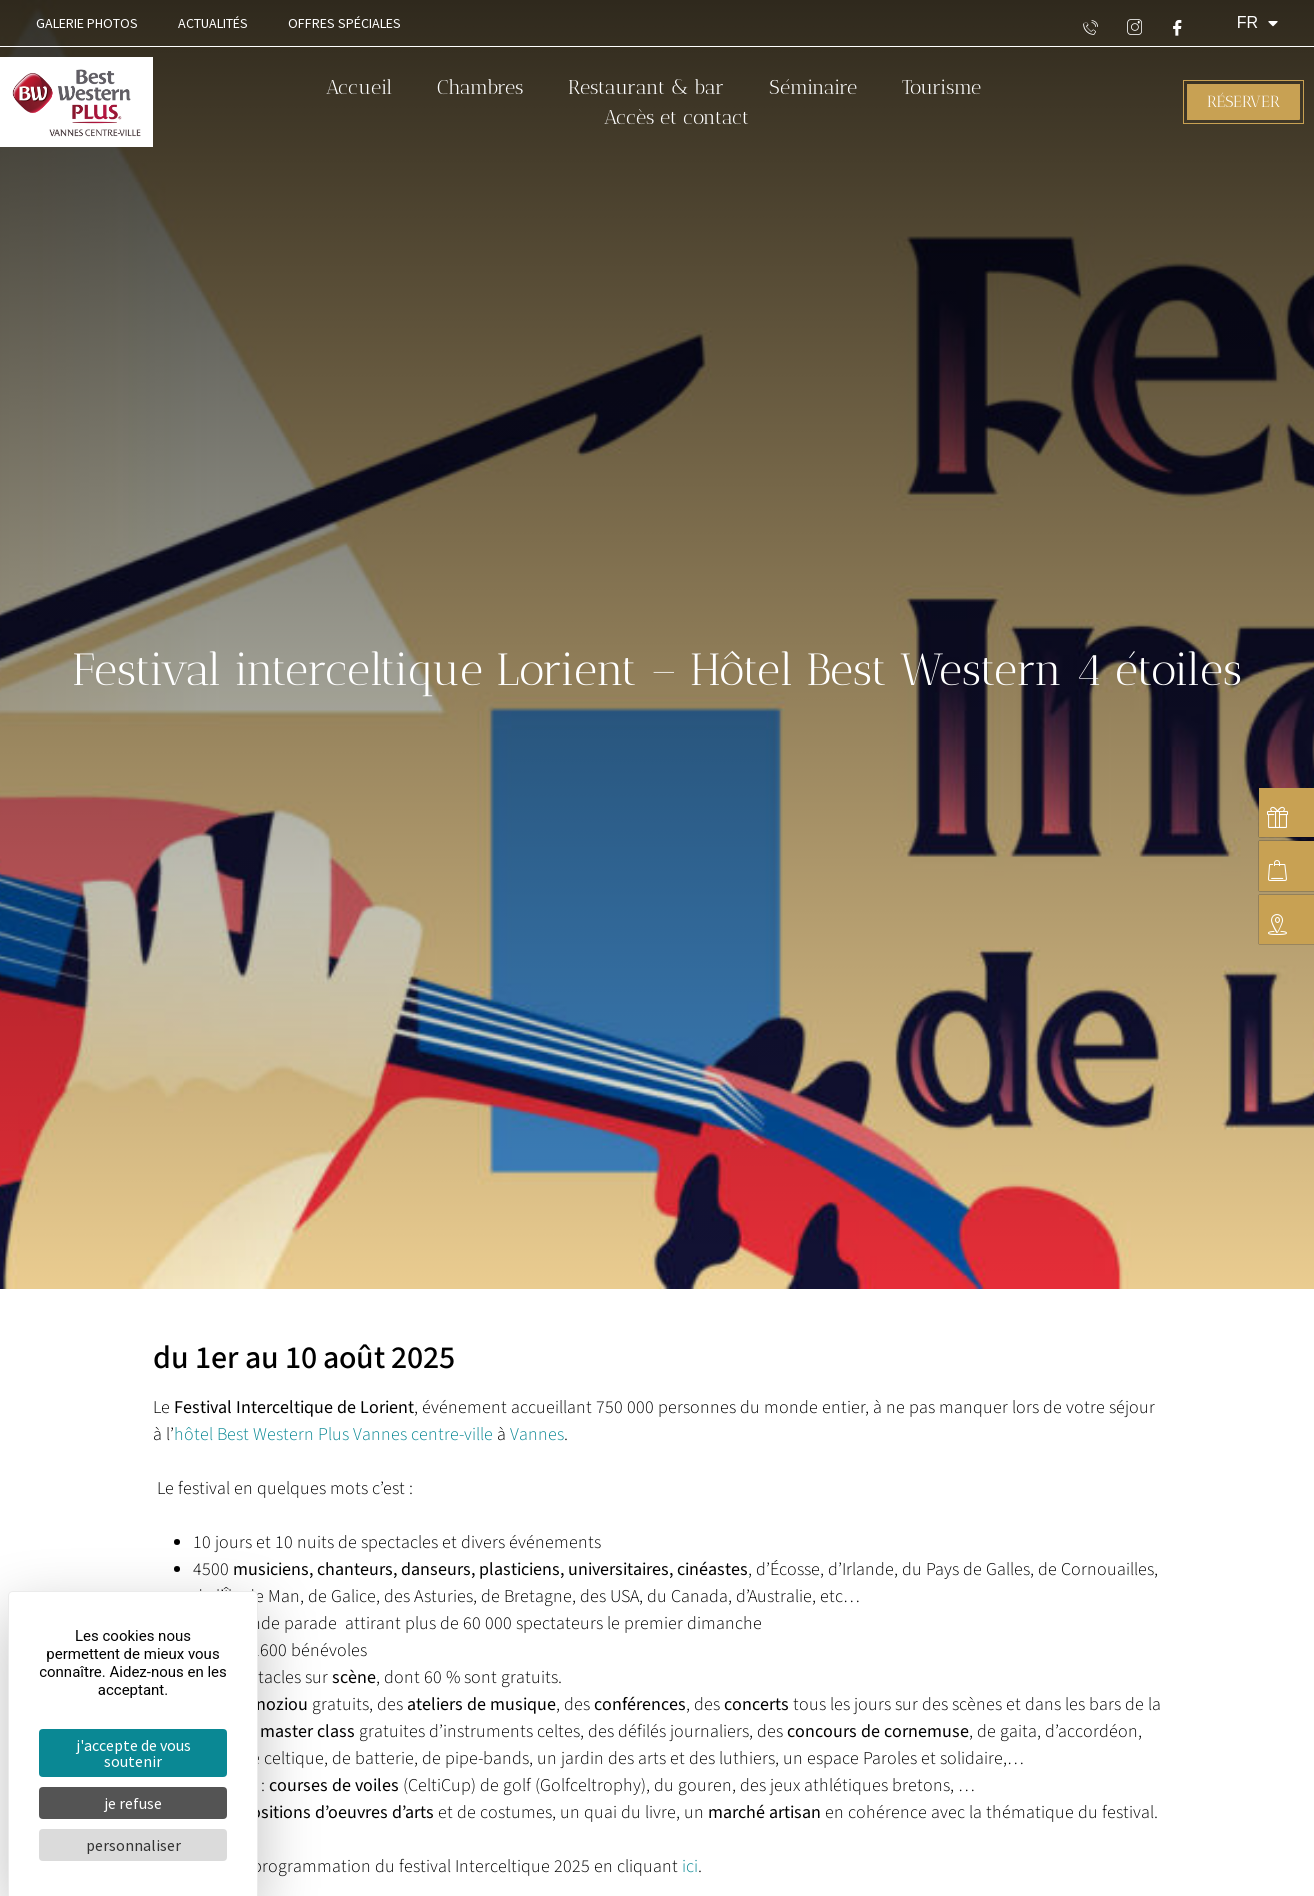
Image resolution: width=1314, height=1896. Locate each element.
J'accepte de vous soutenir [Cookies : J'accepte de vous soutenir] (133, 1753)
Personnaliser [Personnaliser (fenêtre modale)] (133, 1845)
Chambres (480, 87)
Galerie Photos (87, 23)
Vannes (537, 1434)
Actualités (213, 23)
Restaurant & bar (646, 87)
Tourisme (941, 87)
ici (690, 1866)
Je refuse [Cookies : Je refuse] (133, 1803)
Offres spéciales (344, 23)
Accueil (359, 87)
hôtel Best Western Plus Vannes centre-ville (333, 1434)
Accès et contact (676, 117)
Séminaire (813, 87)
